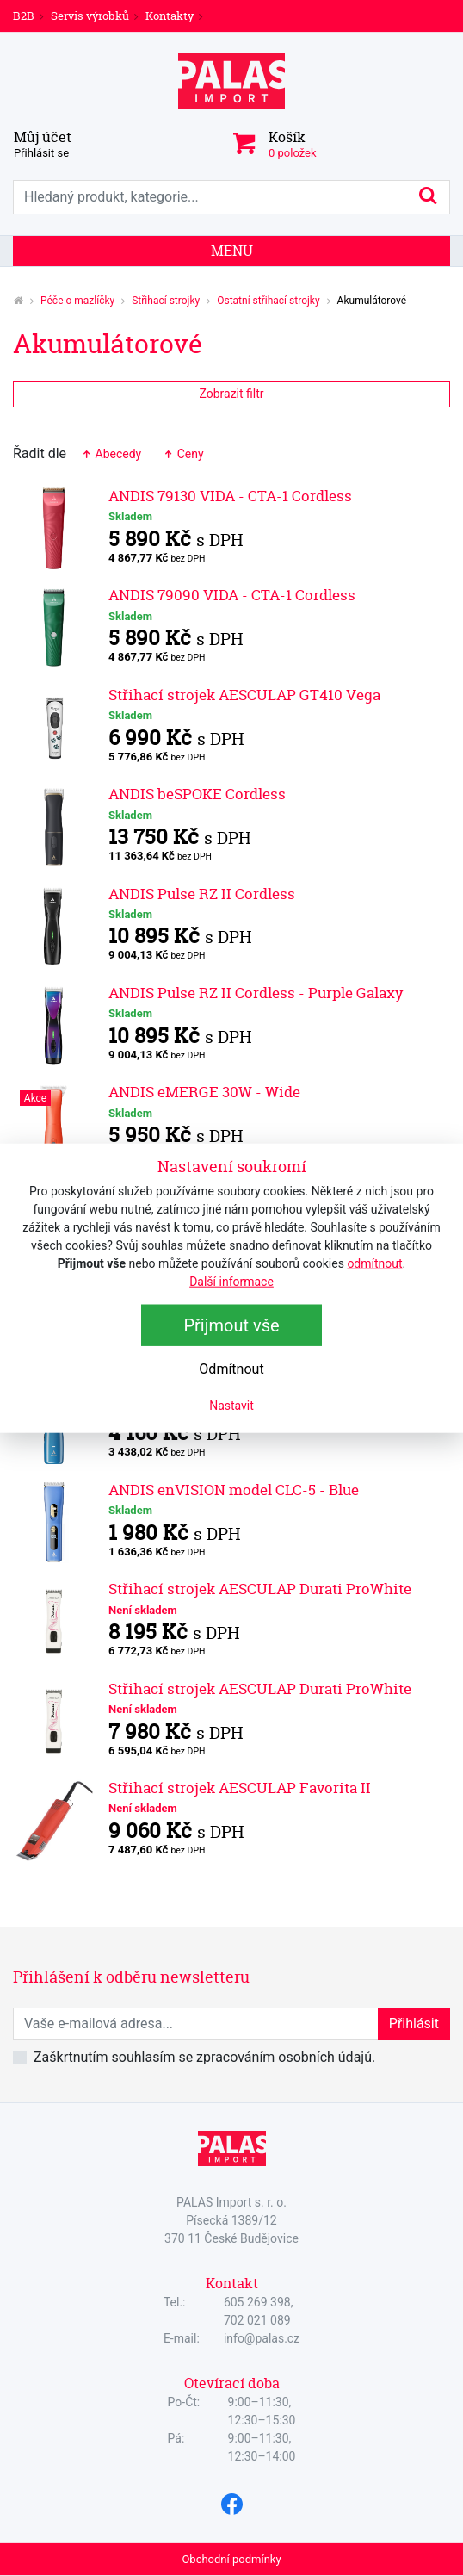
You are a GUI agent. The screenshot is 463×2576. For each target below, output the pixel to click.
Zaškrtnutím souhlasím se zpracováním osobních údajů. (204, 2057)
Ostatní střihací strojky (268, 301)
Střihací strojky (166, 301)
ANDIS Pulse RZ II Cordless (201, 893)
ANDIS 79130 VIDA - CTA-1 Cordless (230, 496)
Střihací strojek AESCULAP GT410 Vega (244, 695)
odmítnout (374, 1263)
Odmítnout (231, 1369)
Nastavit (231, 1405)
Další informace (231, 1281)
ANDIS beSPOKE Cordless (197, 794)
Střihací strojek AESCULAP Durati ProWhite (259, 1588)
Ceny (182, 454)
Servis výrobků (90, 15)
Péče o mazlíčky (77, 301)
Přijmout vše (231, 1325)
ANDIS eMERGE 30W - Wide (204, 1092)
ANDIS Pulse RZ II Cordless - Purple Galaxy (256, 992)
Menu (232, 250)
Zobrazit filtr (231, 393)
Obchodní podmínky (231, 2559)
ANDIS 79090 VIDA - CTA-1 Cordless (231, 595)
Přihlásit (414, 2023)
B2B (23, 15)
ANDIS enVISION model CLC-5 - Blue (233, 1489)
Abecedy (110, 454)
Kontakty (169, 15)
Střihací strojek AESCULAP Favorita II (239, 1787)
